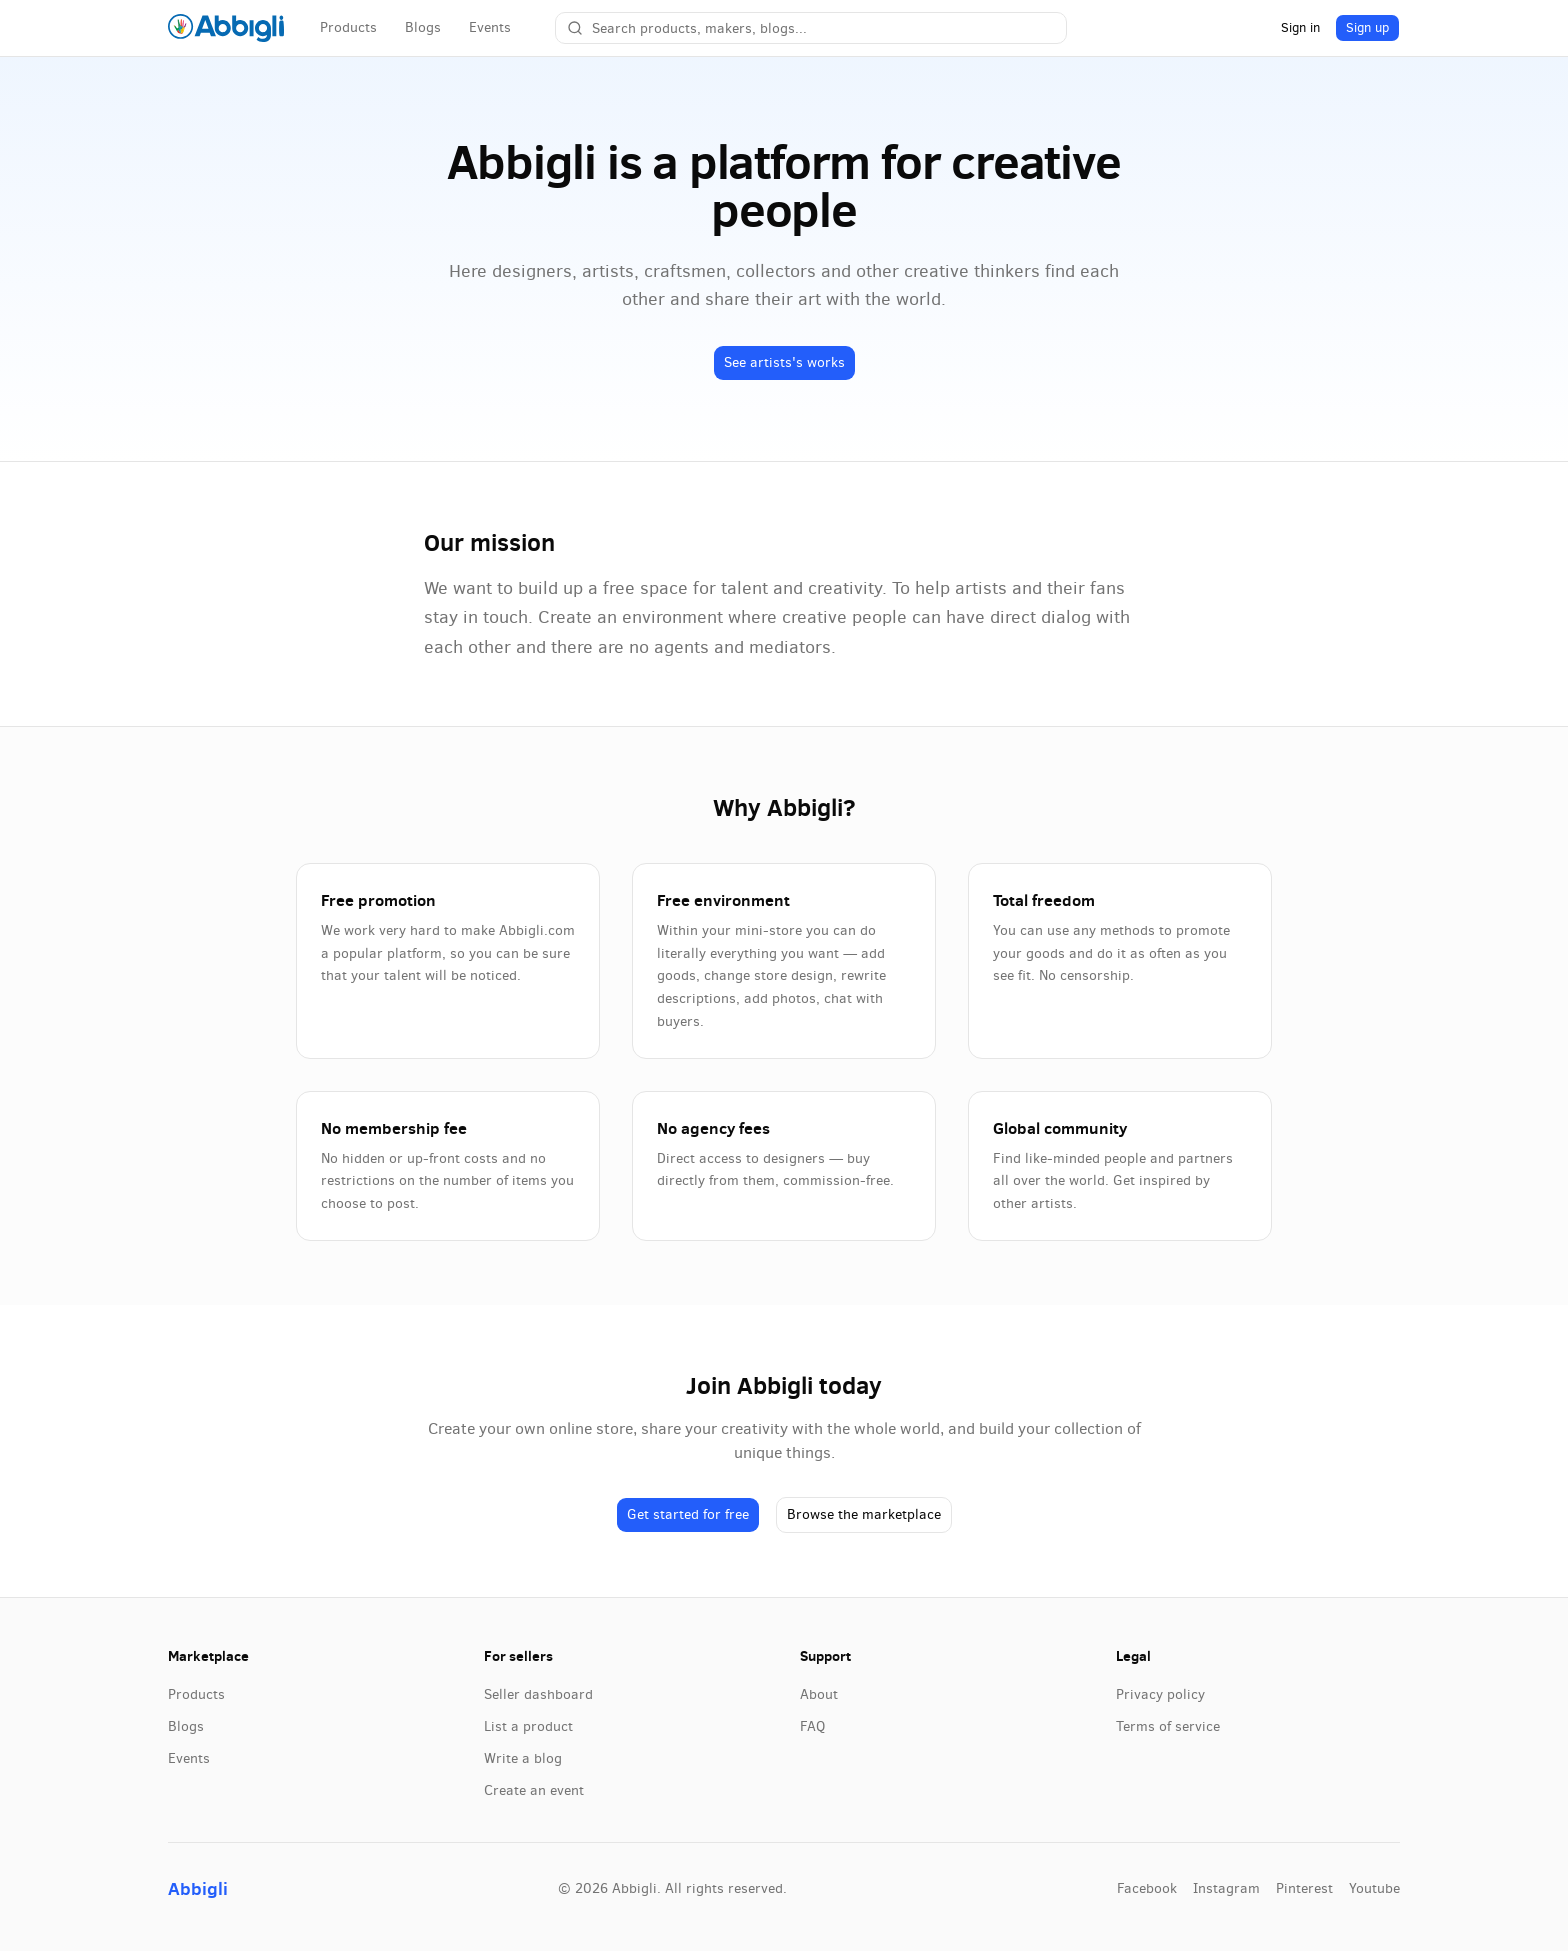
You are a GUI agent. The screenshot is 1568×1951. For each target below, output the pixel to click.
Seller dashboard (538, 1694)
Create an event (534, 1790)
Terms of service (1168, 1726)
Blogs (423, 27)
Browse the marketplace (864, 1514)
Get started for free (688, 1514)
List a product (528, 1726)
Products (348, 27)
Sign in (1300, 27)
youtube (1374, 1888)
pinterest (1304, 1888)
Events (490, 27)
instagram (1226, 1888)
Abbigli (198, 1888)
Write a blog (523, 1758)
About (819, 1694)
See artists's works (784, 362)
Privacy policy (1160, 1694)
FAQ (812, 1726)
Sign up (1367, 27)
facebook (1147, 1888)
